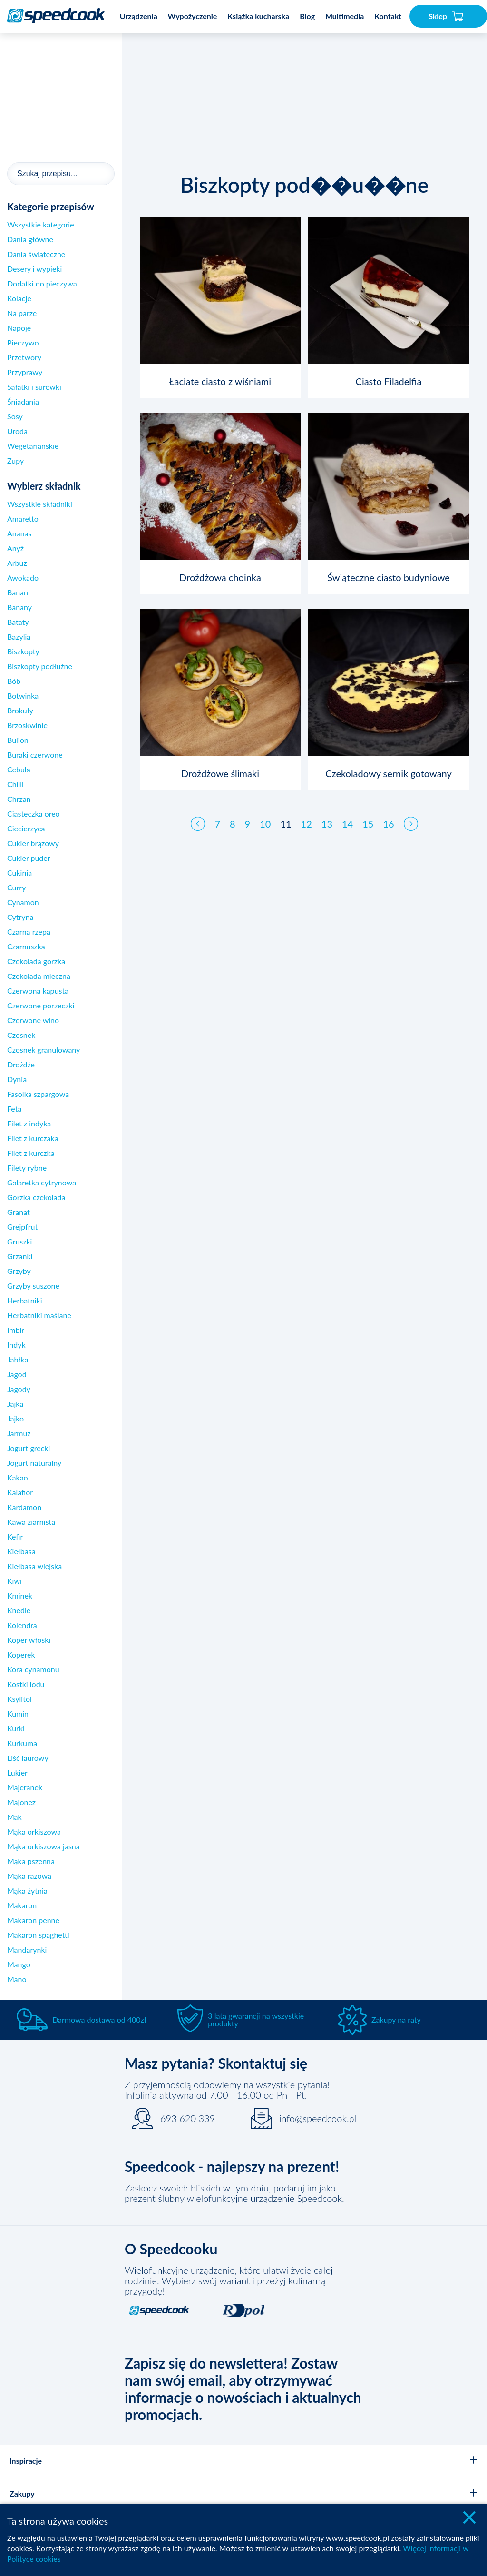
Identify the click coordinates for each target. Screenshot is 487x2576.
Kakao (17, 1477)
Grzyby (19, 1270)
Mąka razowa (29, 1875)
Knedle (18, 1610)
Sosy (15, 416)
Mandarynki (27, 1949)
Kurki (16, 1728)
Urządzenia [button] (138, 16)
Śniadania (23, 401)
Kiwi (14, 1580)
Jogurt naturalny (34, 1462)
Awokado (23, 577)
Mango (18, 1964)
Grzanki (19, 1256)
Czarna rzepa (28, 931)
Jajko (15, 1418)
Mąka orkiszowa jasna (43, 1846)
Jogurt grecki (28, 1447)
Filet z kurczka (31, 1152)
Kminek (19, 1595)
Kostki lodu (26, 1683)
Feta (14, 1108)
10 (265, 815)
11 (285, 815)
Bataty (18, 621)
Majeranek (24, 1787)
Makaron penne (33, 1920)
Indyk (16, 1344)
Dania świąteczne (36, 253)
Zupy (15, 460)
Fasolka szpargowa (38, 1093)
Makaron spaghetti (38, 1934)
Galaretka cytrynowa (41, 1182)
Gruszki (19, 1241)
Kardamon (24, 1506)
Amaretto (23, 518)
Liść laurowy (28, 1757)
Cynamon (23, 902)
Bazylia (18, 636)
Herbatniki (24, 1300)
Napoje (19, 327)
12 (306, 815)
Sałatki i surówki (34, 386)
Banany (19, 607)
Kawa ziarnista (31, 1521)
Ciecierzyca (26, 828)
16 (388, 815)
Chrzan (19, 798)
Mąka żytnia (27, 1890)
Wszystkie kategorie (40, 224)
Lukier (17, 1772)
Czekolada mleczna (38, 975)
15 (367, 815)
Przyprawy (24, 371)
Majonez (21, 1801)
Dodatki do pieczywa (42, 283)
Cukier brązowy (33, 843)
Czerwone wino (33, 1020)
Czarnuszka (26, 946)
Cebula (18, 769)
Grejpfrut (22, 1226)
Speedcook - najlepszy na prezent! (232, 2166)
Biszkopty (23, 651)
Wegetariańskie (32, 445)
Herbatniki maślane (39, 1315)
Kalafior (20, 1492)
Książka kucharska (258, 15)
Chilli (15, 784)
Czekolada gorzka (36, 961)
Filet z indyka (29, 1123)
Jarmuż (19, 1433)
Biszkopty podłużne (39, 666)
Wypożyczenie (192, 15)
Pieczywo (23, 342)
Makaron (22, 1905)
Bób (13, 680)
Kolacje (19, 298)
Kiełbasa (21, 1551)
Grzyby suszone (33, 1285)
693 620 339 (187, 2118)
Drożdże (21, 1064)
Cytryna (20, 916)
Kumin (18, 1713)
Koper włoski (28, 1639)
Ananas (19, 533)
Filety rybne (27, 1167)
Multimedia (344, 15)
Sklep (446, 16)
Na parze (22, 312)
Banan (17, 592)
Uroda (17, 430)
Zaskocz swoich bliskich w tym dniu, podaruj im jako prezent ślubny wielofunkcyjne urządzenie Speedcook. (234, 2193)
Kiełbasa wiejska (34, 1565)
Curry (16, 887)
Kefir (15, 1536)
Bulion (18, 739)
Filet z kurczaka (32, 1138)
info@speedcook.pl (317, 2118)
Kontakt (387, 15)
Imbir (15, 1329)
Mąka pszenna (31, 1860)
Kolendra (22, 1624)
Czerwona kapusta (37, 990)
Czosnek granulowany (43, 1049)
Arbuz (17, 562)
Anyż (15, 548)
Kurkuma (22, 1742)
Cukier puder (28, 857)
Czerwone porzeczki (40, 1005)
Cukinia (19, 872)
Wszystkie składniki (39, 503)
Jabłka (17, 1359)
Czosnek (21, 1034)
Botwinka (23, 695)
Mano (17, 1979)
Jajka (15, 1403)
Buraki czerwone (35, 754)
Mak (14, 1816)
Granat (18, 1211)
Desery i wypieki (34, 268)
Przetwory (24, 357)
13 (326, 815)
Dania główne (30, 239)
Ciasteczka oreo (33, 813)
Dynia (17, 1079)
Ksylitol (19, 1698)
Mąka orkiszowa (34, 1831)
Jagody (18, 1388)
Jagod (17, 1374)
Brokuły (20, 710)
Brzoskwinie (27, 725)
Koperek (21, 1654)
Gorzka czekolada (36, 1197)
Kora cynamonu (33, 1669)
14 (347, 815)
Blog (307, 15)
